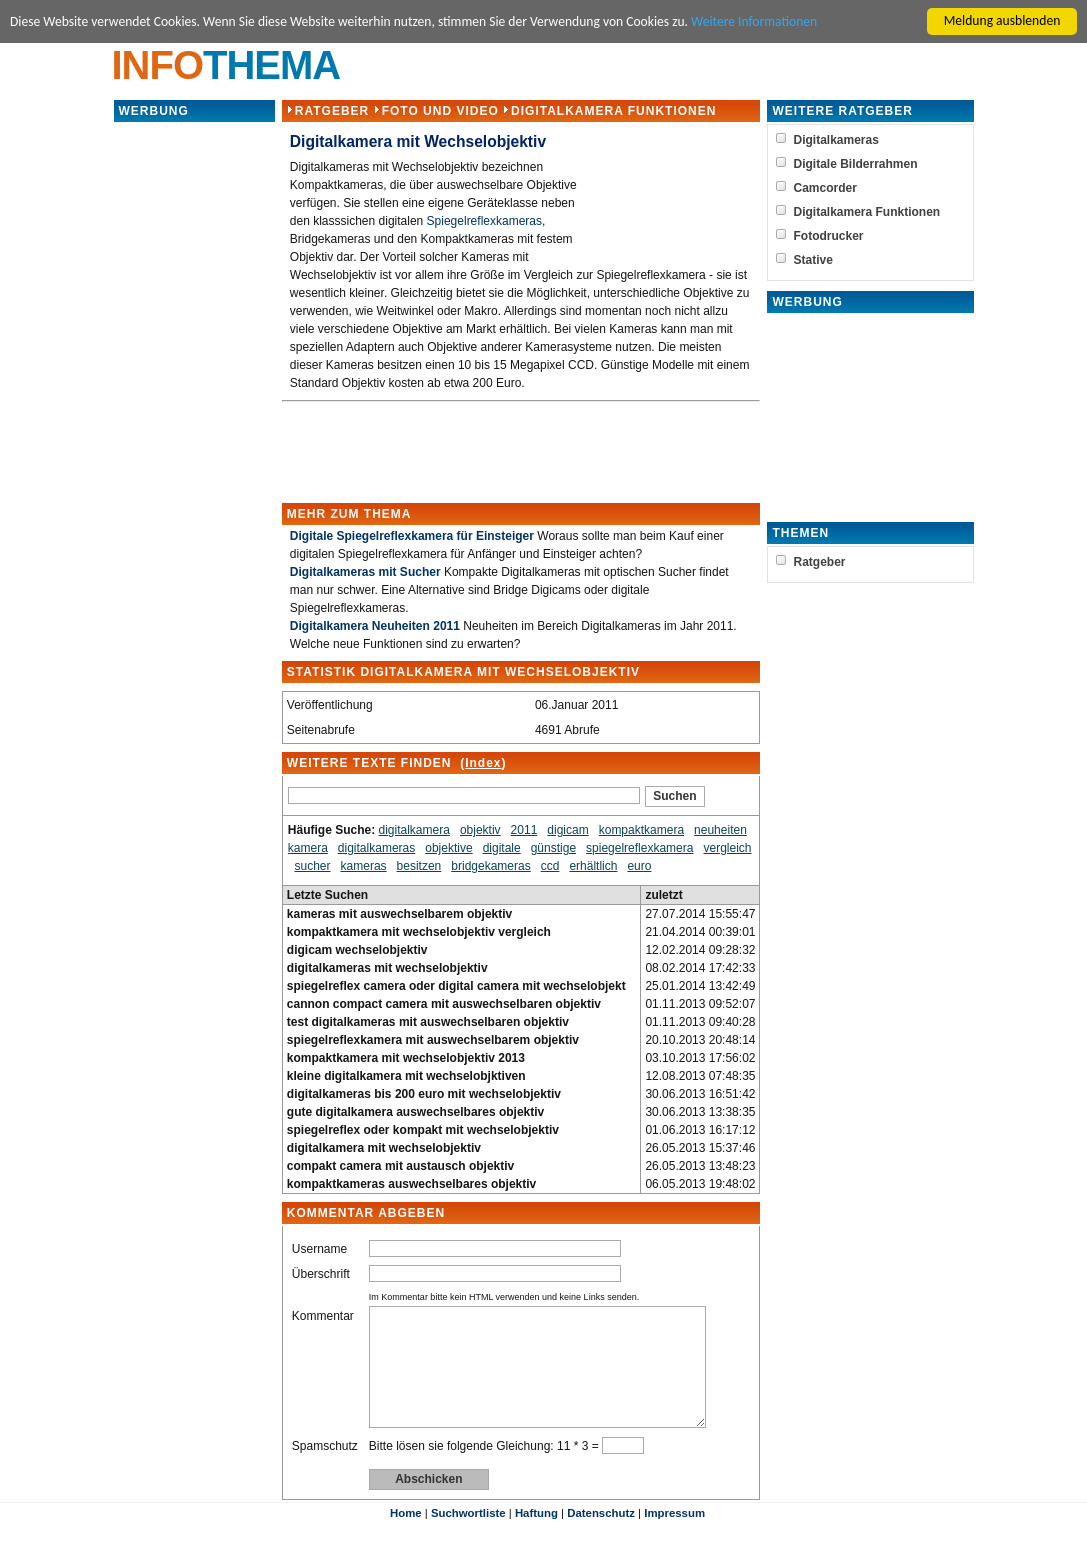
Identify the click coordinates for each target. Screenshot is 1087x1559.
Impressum (674, 1537)
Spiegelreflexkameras (483, 221)
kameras (363, 866)
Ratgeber (332, 111)
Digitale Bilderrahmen (856, 164)
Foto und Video (439, 111)
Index (483, 763)
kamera (308, 848)
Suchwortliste (468, 1537)
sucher (312, 866)
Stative (813, 260)
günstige (552, 848)
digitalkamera (413, 830)
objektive (448, 848)
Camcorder (825, 188)
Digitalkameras (836, 140)
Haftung (536, 1537)
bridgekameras (490, 866)
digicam (567, 830)
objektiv (480, 830)
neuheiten (720, 830)
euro (639, 866)
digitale (501, 848)
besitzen (418, 866)
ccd (549, 866)
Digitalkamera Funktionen (613, 111)
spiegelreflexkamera (639, 848)
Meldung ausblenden (1002, 20)
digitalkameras (376, 848)
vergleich (727, 848)
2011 (523, 830)
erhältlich (593, 866)
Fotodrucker (829, 236)
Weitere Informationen (756, 21)
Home (406, 1537)
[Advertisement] (194, 424)
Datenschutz (601, 1537)
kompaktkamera (641, 830)
